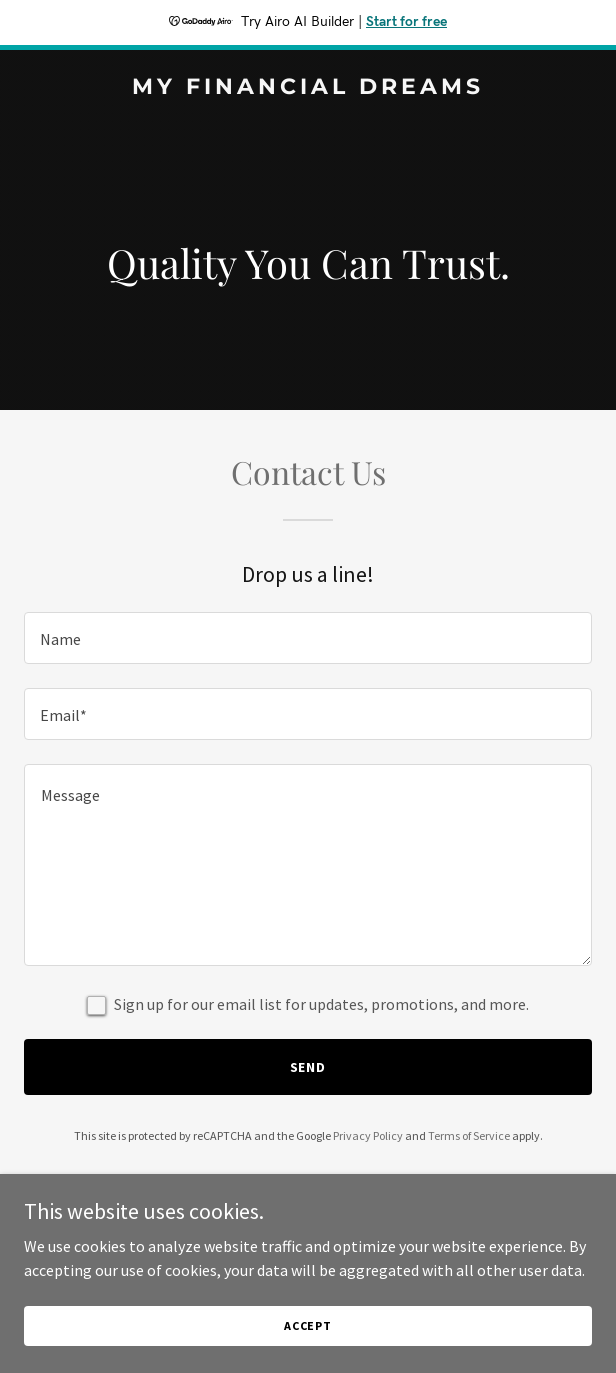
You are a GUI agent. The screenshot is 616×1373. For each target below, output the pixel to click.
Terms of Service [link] (469, 1135)
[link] (308, 88)
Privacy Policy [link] (368, 1135)
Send (308, 1067)
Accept (308, 1339)
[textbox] (308, 638)
